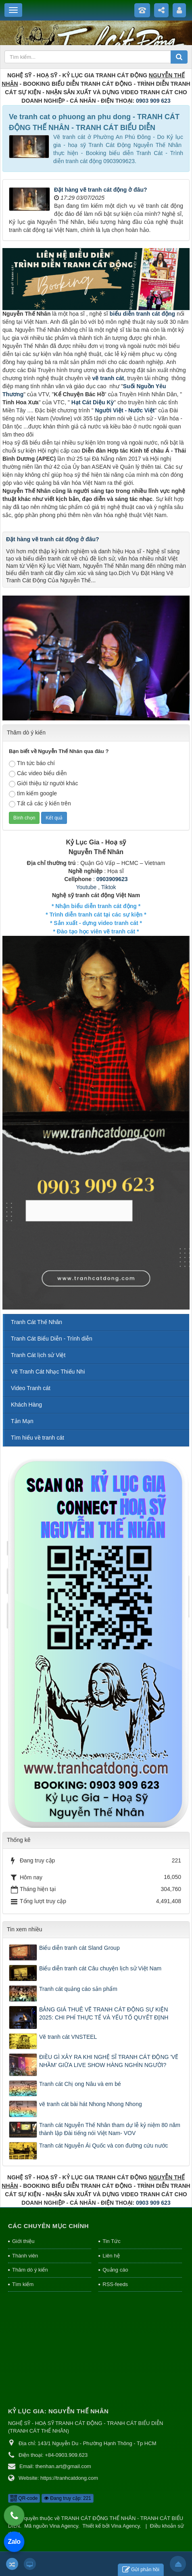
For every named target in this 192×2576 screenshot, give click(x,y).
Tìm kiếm (22, 2284)
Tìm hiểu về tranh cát (37, 1437)
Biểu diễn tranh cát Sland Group (79, 1948)
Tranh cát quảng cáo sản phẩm (78, 1989)
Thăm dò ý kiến (30, 2270)
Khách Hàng (26, 1404)
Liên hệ (110, 2256)
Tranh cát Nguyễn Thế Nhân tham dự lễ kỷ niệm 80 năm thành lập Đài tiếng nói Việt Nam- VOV (109, 2129)
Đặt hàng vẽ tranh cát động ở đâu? (100, 189)
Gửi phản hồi (140, 2570)
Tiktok (108, 887)
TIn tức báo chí (32, 763)
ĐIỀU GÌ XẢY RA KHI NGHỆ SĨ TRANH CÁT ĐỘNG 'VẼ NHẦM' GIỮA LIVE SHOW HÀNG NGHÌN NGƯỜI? (108, 2061)
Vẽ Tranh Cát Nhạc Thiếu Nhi (48, 1371)
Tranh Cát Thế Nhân (36, 1322)
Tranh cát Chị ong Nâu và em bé (80, 2084)
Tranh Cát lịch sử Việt (38, 1355)
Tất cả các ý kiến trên (40, 803)
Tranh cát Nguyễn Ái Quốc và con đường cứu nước (103, 2145)
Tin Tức (111, 2241)
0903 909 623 (153, 100)
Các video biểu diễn (38, 773)
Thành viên (25, 2256)
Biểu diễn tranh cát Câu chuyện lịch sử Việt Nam (100, 1968)
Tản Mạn (22, 1421)
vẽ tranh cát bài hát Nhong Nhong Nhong (90, 2104)
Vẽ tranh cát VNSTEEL (68, 2037)
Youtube (86, 887)
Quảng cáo (115, 2270)
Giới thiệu (23, 2241)
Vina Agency (63, 2526)
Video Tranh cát (30, 1388)
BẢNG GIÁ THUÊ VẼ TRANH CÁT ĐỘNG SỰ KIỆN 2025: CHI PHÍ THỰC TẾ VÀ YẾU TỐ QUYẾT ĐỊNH (103, 2013)
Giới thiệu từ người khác (43, 783)
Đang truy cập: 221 (67, 2498)
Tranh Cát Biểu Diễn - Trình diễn (51, 1338)
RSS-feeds (115, 2284)
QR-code (24, 2498)
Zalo (14, 2541)
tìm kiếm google (33, 793)
